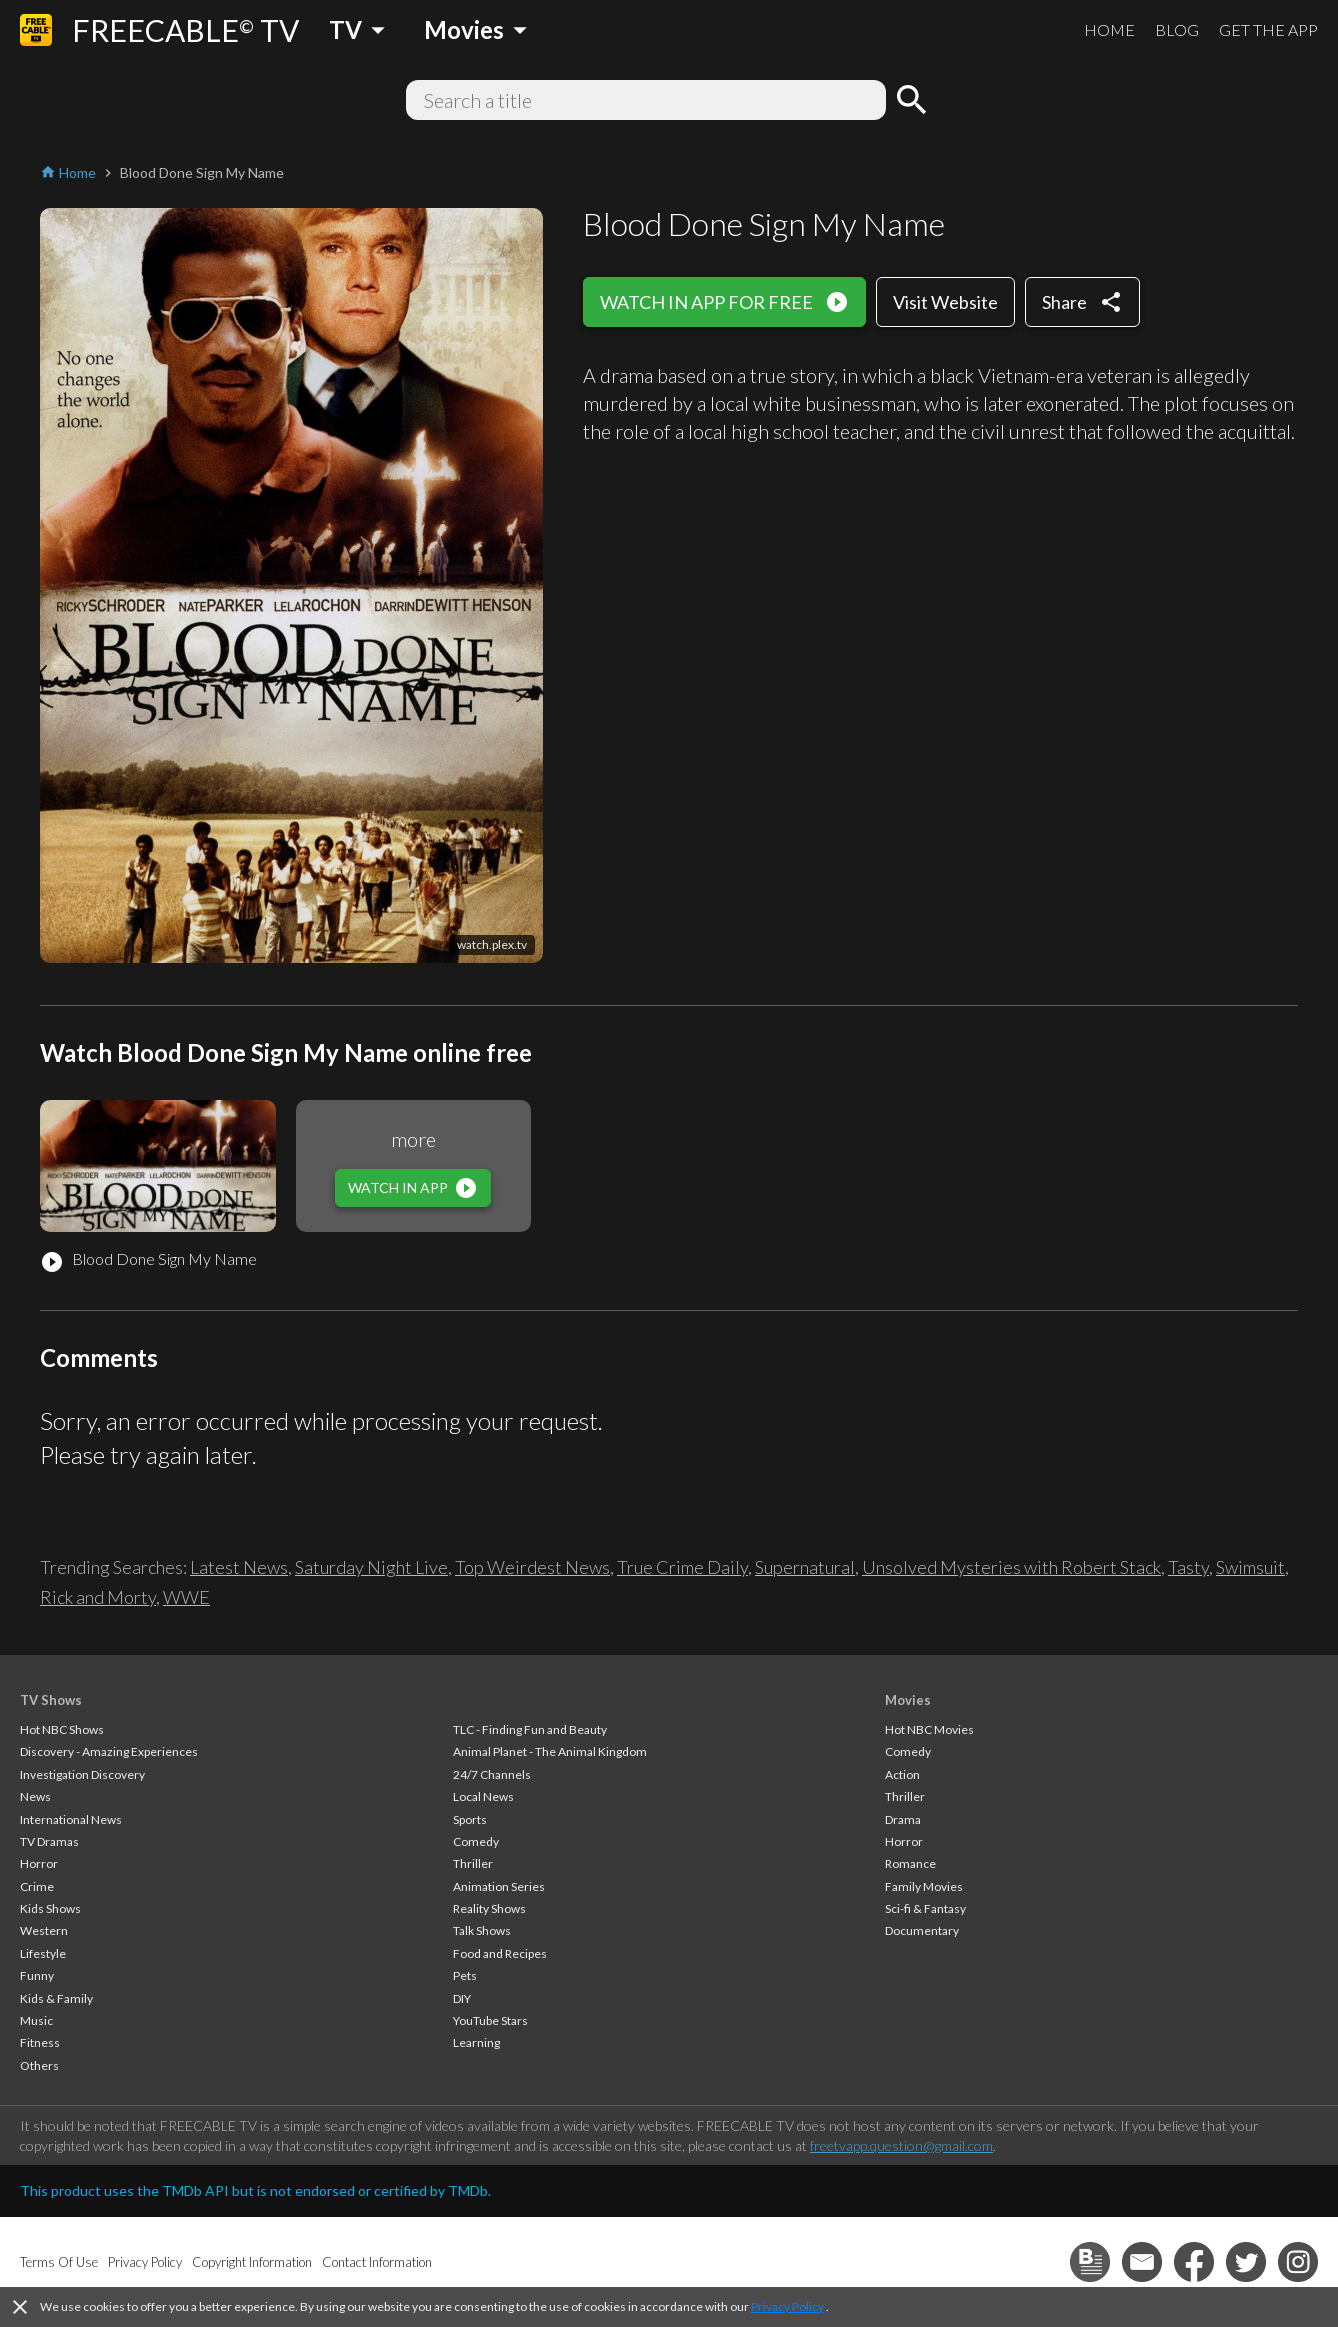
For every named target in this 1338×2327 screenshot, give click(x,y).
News (35, 1796)
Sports (470, 1819)
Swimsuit (1250, 1567)
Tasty (1188, 1567)
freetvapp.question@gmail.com (901, 2145)
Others (39, 2065)
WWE (186, 1597)
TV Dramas (49, 1841)
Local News (483, 1796)
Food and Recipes (500, 1953)
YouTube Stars (490, 2020)
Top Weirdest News (532, 1567)
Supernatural (805, 1567)
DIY (462, 1998)
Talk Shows (482, 1930)
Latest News (239, 1567)
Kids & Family (56, 1998)
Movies (908, 1700)
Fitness (40, 2042)
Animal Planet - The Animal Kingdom (550, 1751)
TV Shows (51, 1700)
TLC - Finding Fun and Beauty (530, 1729)
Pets (465, 1975)
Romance (910, 1863)
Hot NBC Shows (62, 1729)
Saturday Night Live (371, 1567)
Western (44, 1930)
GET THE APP (1268, 29)
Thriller (473, 1863)
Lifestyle (43, 1953)
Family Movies (924, 1886)
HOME (1109, 29)
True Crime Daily (682, 1567)
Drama (903, 1819)
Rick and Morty (98, 1597)
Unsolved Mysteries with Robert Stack (1011, 1567)
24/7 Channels (492, 1774)
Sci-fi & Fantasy (925, 1908)
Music (36, 2020)
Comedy (476, 1841)
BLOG (1177, 29)
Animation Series (499, 1886)
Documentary (922, 1930)
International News (71, 1819)
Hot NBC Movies (929, 1729)
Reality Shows (489, 1908)
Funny (37, 1975)
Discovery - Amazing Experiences (109, 1751)
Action (902, 1774)
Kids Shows (50, 1908)
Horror (39, 1863)
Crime (37, 1886)
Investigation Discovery (82, 1774)
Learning (476, 2042)
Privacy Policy (787, 2306)
